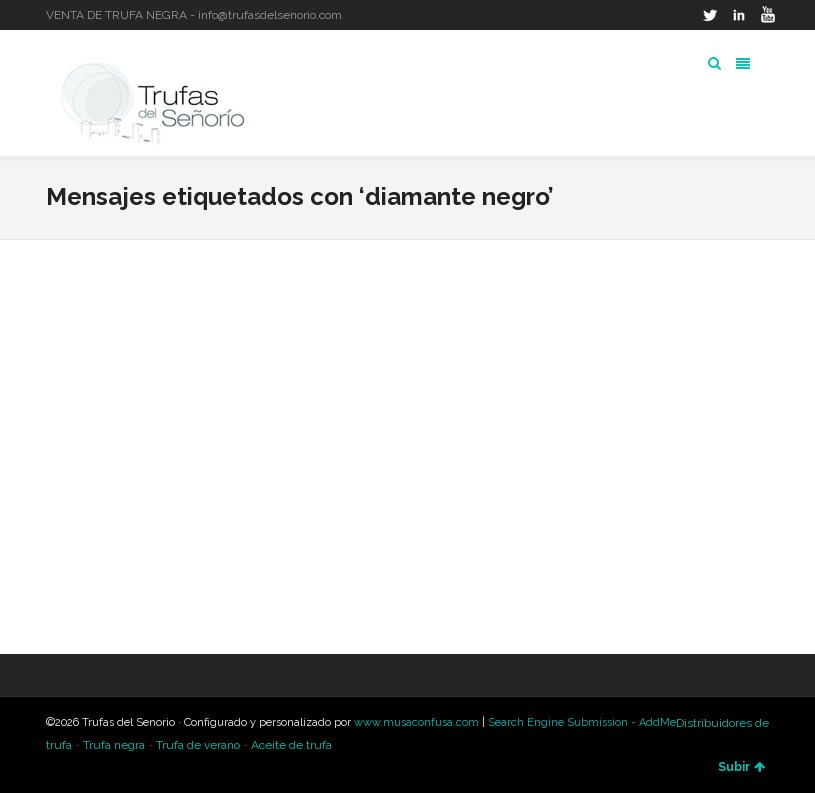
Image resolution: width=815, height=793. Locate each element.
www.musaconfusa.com (416, 722)
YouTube (768, 15)
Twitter (710, 15)
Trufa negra (114, 745)
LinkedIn (739, 15)
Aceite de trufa (291, 745)
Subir (741, 767)
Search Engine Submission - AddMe (582, 722)
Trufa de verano (198, 745)
